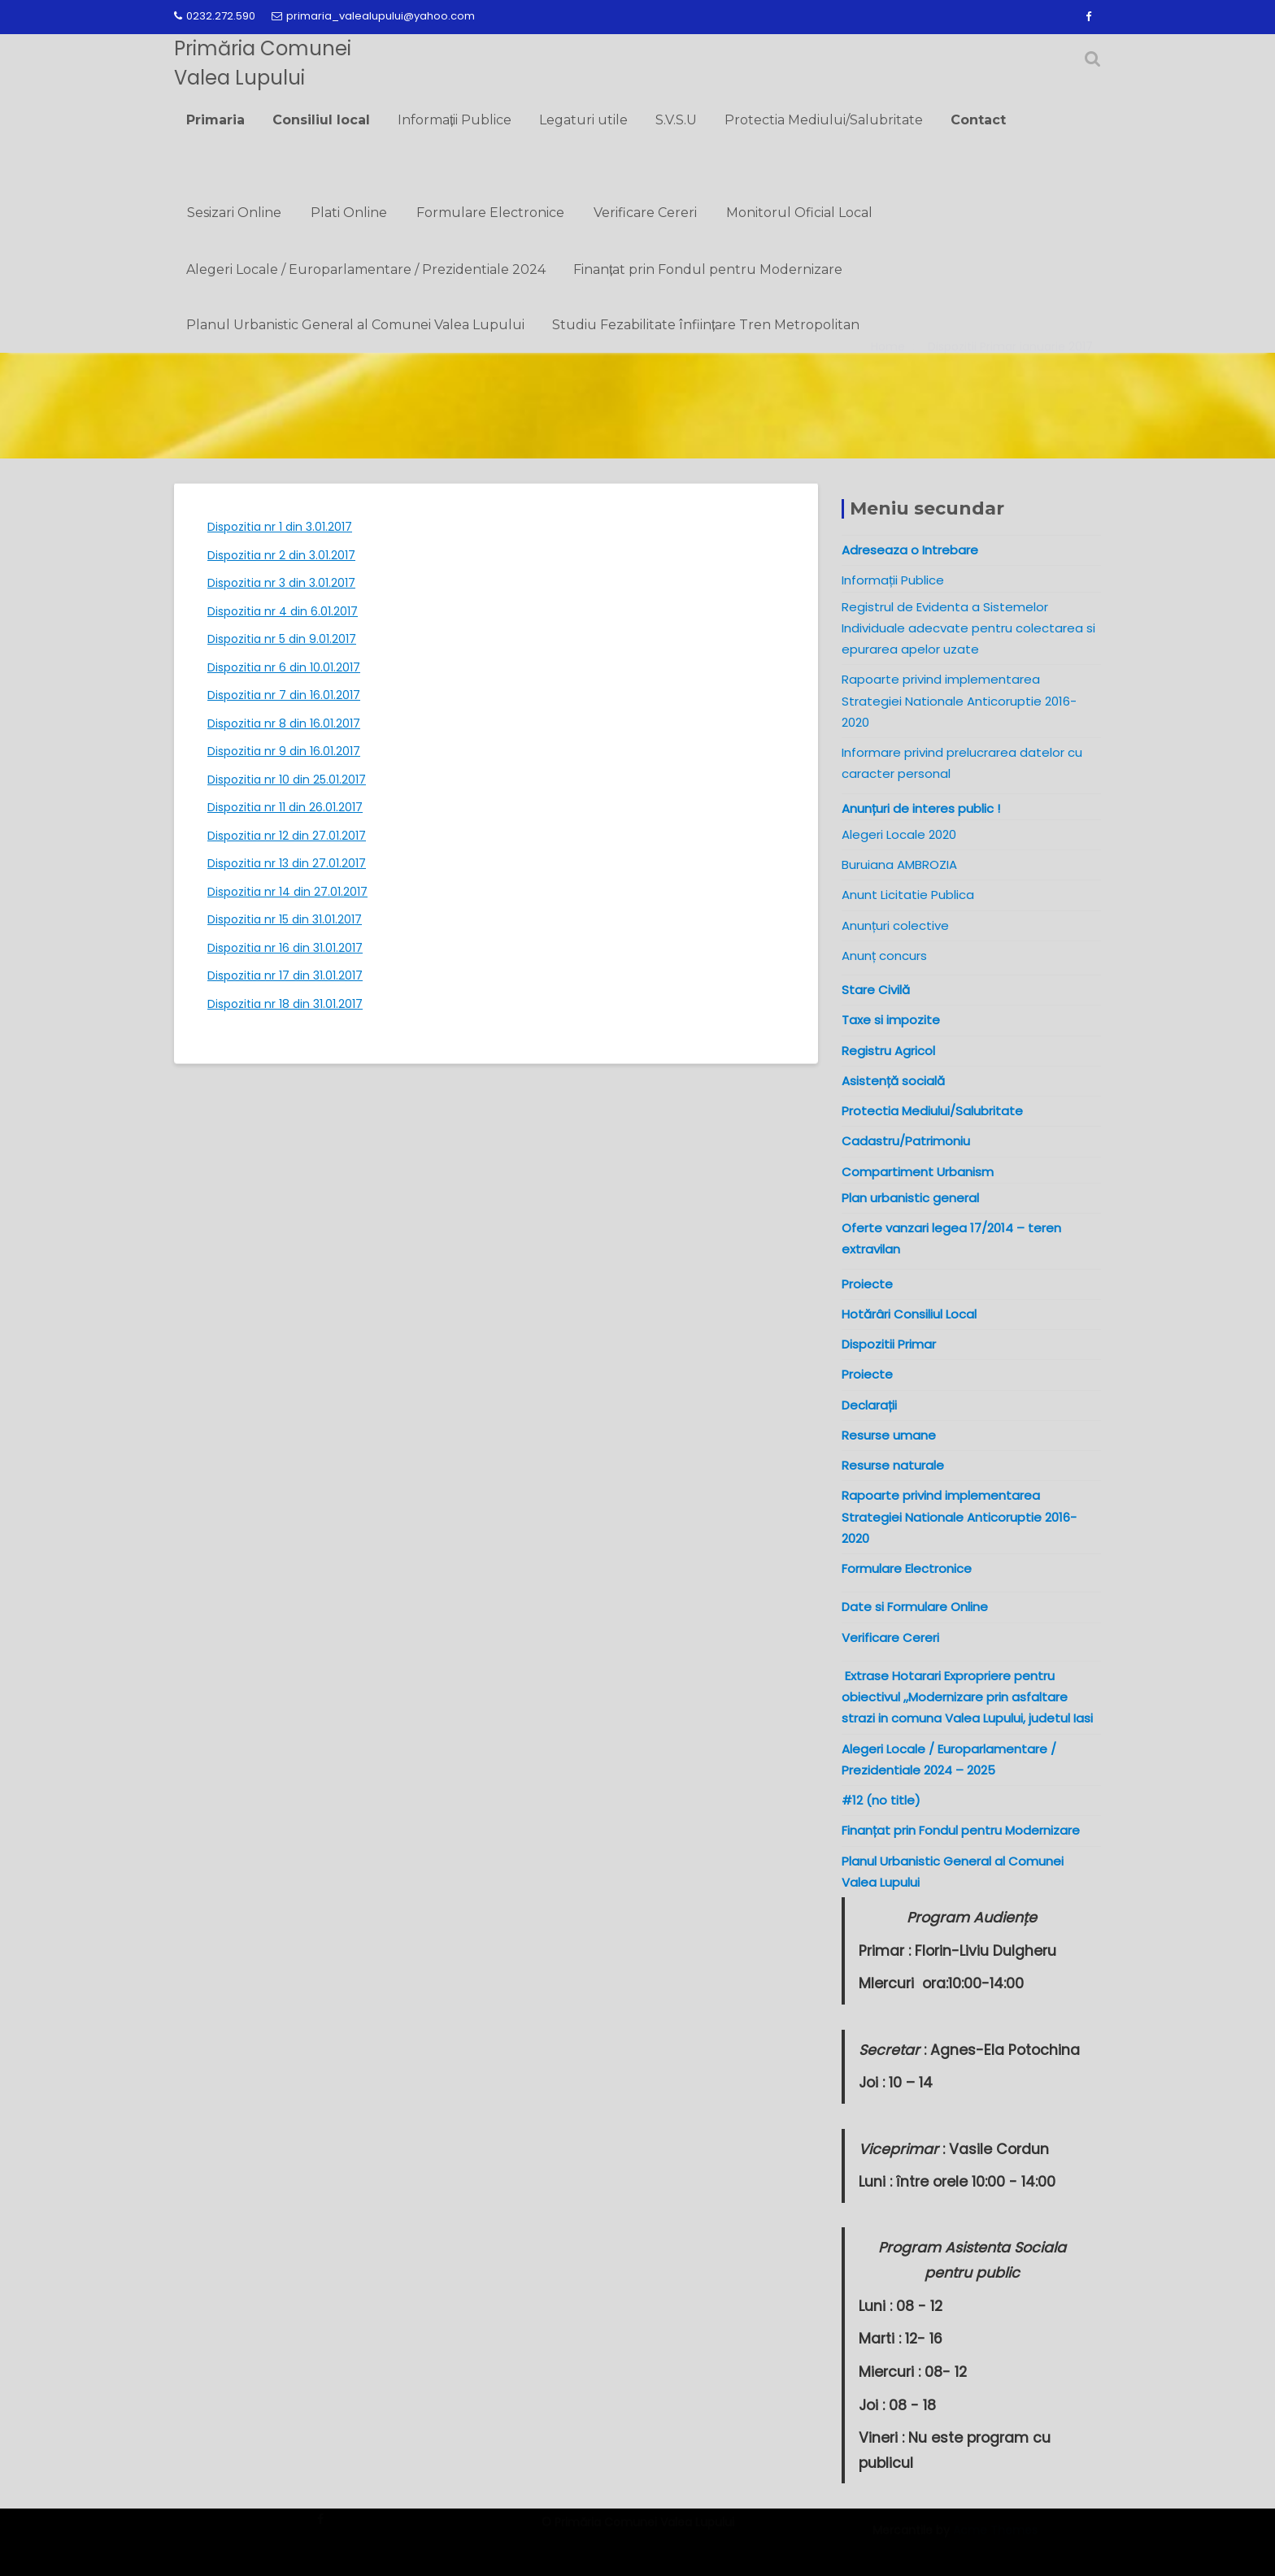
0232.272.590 (214, 16)
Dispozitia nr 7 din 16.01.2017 (283, 695)
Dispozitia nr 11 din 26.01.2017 (285, 807)
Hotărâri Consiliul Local (909, 1314)
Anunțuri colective (895, 925)
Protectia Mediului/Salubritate (824, 120)
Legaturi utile (583, 120)
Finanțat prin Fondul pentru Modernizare (707, 269)
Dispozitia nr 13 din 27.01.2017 (286, 863)
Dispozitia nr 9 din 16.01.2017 (283, 751)
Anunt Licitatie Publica (908, 894)
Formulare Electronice (490, 212)
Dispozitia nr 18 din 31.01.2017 (285, 1004)
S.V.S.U (676, 120)
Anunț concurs (884, 955)
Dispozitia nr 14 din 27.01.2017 (287, 892)
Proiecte (867, 1374)
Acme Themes (995, 2540)
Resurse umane (889, 1435)
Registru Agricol (888, 1050)
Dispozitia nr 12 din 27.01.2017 (286, 836)
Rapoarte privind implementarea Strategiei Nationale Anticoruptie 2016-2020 (959, 701)
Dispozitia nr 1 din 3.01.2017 (279, 527)
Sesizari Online (234, 212)
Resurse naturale (893, 1465)
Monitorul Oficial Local (799, 212)
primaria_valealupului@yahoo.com (373, 16)
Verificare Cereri (645, 212)
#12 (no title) (881, 1800)
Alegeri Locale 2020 (899, 834)
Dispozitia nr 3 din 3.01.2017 (281, 583)
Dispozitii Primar (889, 1344)
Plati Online (349, 212)
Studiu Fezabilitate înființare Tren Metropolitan (705, 324)
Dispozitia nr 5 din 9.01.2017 (281, 639)
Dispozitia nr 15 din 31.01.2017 (284, 919)
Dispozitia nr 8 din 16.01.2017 (283, 723)
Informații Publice (454, 120)
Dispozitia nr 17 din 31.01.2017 (285, 975)
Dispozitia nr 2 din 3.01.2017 (281, 555)
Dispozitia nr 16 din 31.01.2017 (285, 948)
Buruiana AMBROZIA (899, 864)
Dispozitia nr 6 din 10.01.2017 (283, 667)
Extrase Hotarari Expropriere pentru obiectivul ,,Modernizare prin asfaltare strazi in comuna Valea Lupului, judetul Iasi (970, 1697)
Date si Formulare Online (915, 1606)
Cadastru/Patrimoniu (906, 1140)
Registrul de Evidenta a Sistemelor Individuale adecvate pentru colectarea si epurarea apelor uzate (968, 628)
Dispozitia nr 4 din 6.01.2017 (282, 611)
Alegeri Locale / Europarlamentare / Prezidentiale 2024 (366, 269)
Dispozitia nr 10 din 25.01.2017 (286, 779)
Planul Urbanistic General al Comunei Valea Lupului (355, 324)
